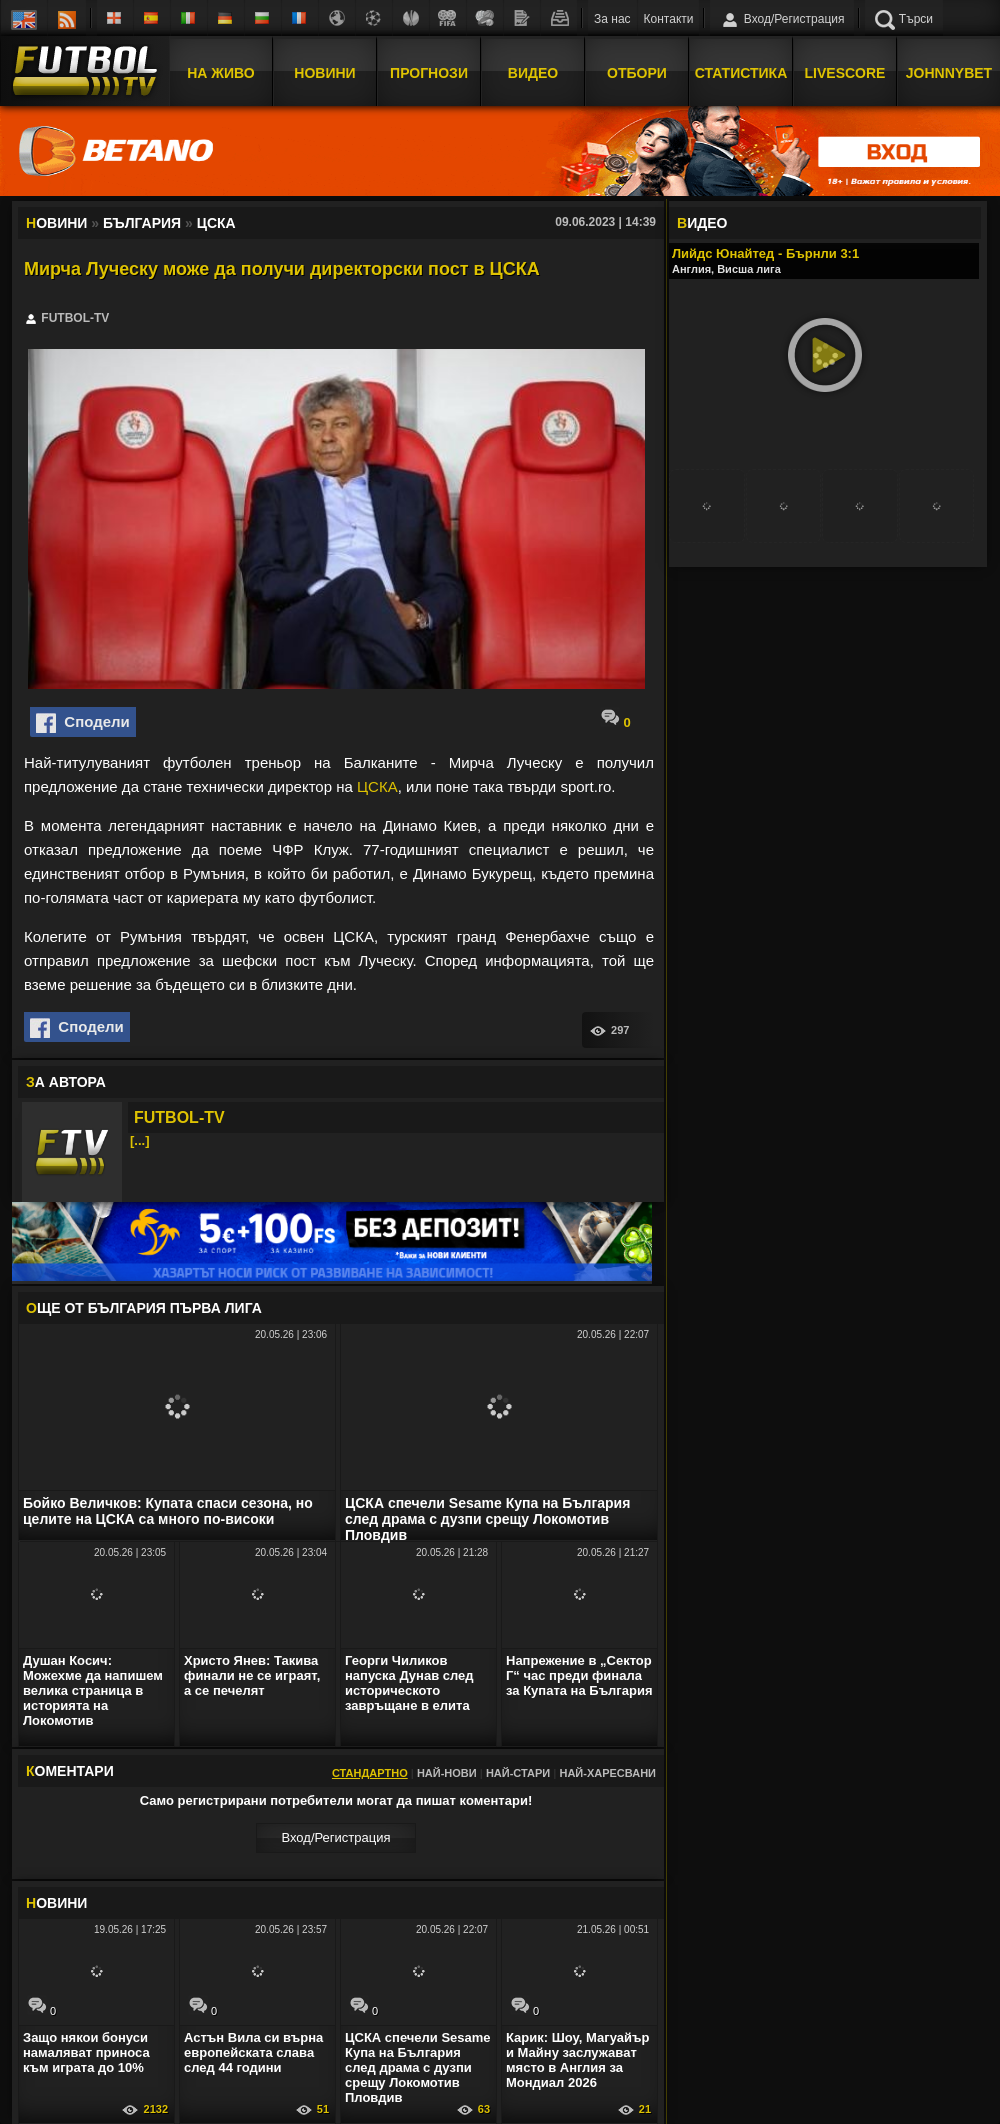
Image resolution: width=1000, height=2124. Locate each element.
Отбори (637, 73)
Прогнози (429, 73)
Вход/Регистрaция (335, 1837)
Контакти (669, 19)
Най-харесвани (607, 1773)
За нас (612, 19)
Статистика (741, 73)
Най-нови (447, 1773)
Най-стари (518, 1773)
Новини (324, 73)
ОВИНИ (56, 1903)
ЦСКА (377, 786)
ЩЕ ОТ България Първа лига (144, 1308)
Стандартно (370, 1773)
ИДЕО (702, 223)
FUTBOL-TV (179, 1117)
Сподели (83, 723)
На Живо (220, 73)
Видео (533, 73)
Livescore (845, 73)
